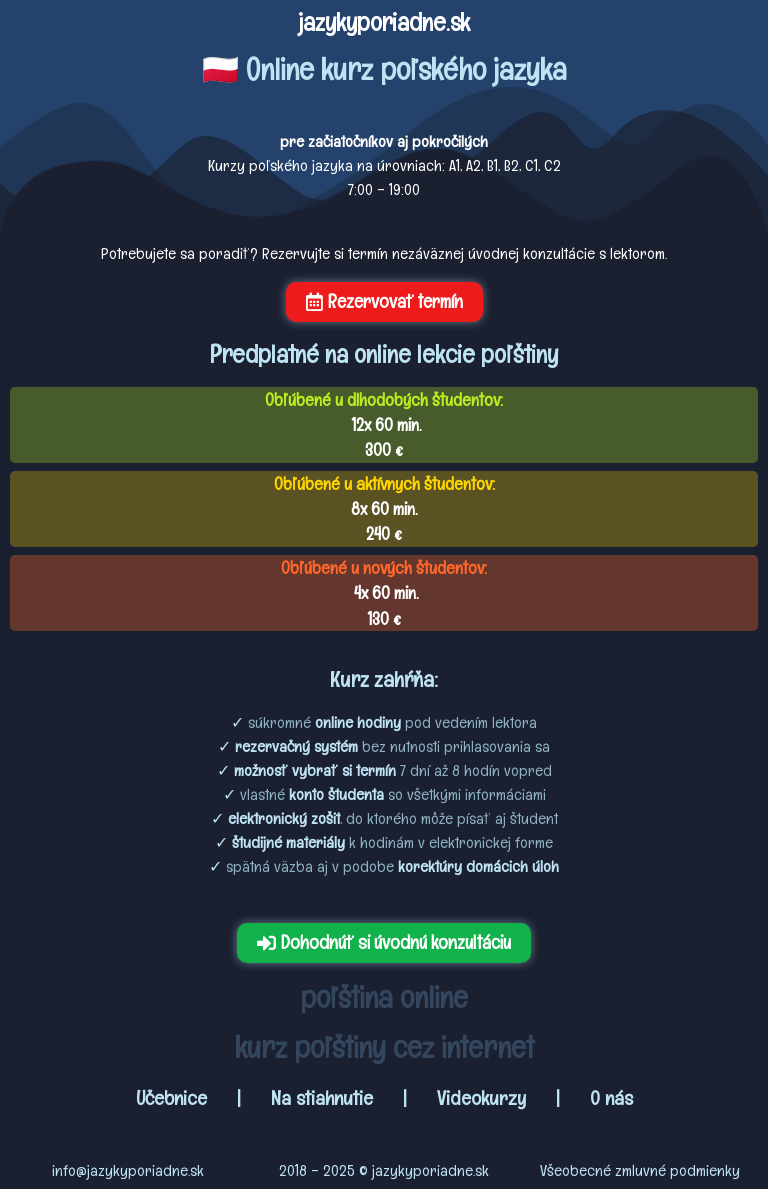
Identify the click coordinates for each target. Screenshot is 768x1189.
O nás (611, 1098)
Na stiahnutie (322, 1098)
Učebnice (174, 1098)
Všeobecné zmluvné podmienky (640, 1170)
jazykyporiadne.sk (384, 22)
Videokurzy (481, 1098)
